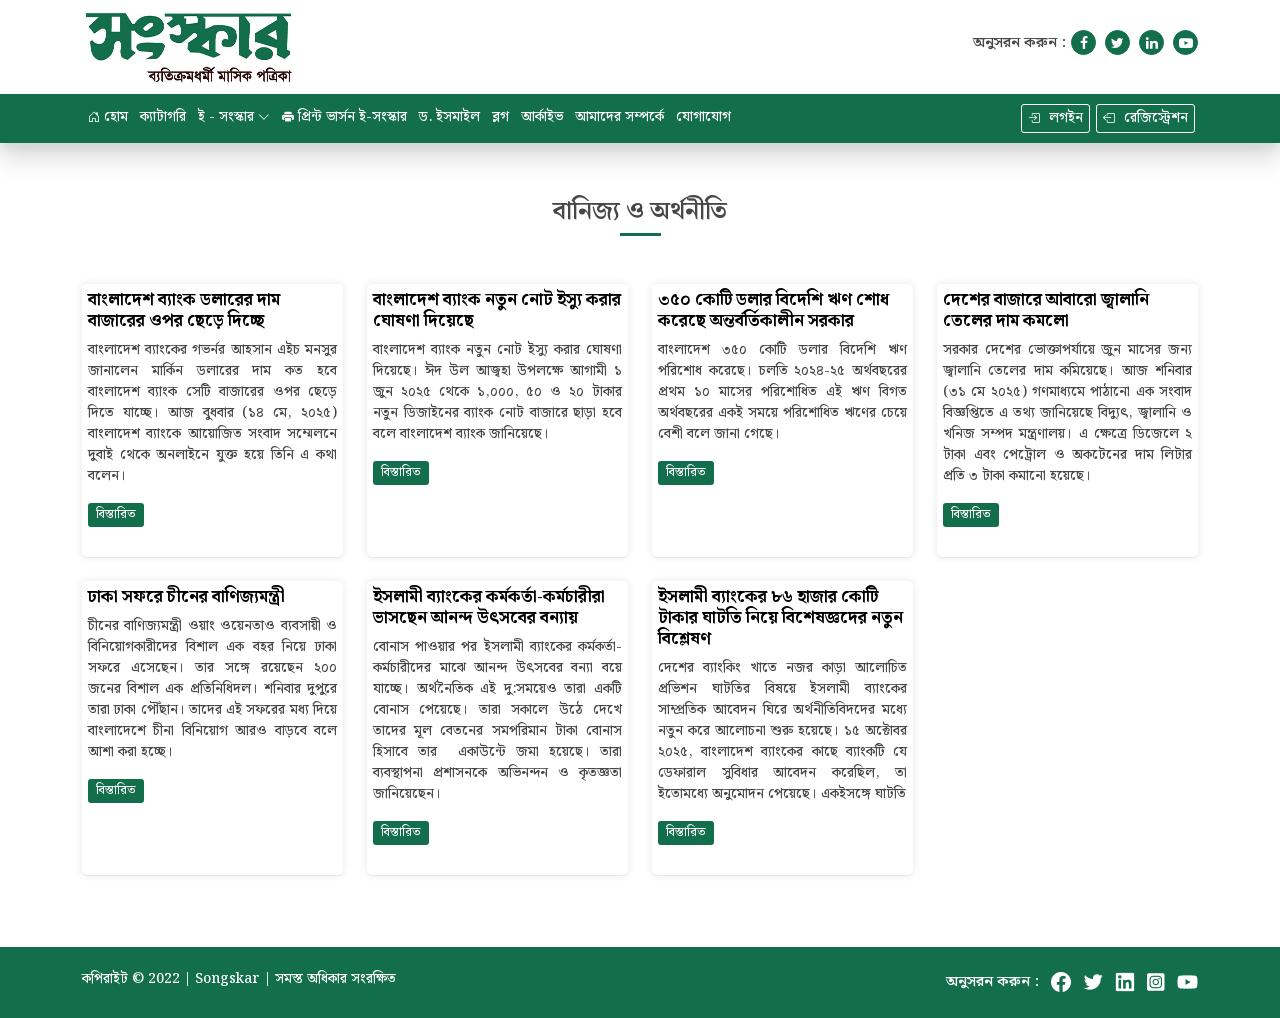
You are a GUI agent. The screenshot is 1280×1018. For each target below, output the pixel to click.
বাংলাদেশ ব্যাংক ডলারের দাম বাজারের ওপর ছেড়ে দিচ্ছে (184, 311)
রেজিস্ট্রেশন (1145, 118)
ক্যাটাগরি (163, 117)
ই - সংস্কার (234, 117)
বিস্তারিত (116, 514)
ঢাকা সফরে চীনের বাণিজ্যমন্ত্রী (186, 597)
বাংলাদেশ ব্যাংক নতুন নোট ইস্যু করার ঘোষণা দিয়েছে (497, 311)
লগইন (1055, 118)
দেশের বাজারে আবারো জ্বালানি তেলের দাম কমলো (1046, 311)
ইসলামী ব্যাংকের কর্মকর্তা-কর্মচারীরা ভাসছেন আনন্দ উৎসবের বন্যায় (489, 608)
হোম (108, 117)
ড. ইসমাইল (449, 117)
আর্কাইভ (542, 117)
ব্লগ (500, 117)
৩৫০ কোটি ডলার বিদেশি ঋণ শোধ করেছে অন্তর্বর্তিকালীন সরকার (773, 311)
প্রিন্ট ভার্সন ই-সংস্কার (344, 117)
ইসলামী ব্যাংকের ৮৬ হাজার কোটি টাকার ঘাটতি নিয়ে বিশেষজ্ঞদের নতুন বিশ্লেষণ (780, 618)
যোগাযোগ (703, 117)
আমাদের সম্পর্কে (619, 117)
